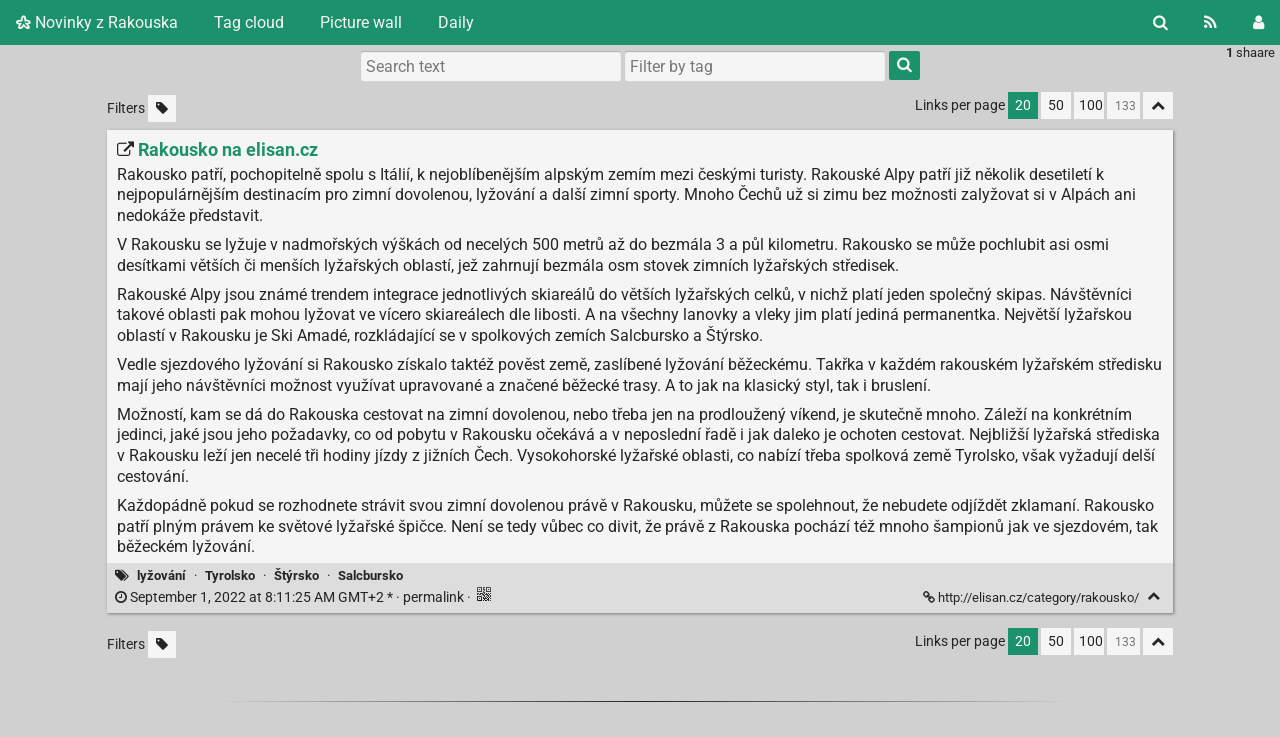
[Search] (1160, 22)
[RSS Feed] (1210, 22)
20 (1023, 105)
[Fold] (1153, 596)
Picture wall (361, 22)
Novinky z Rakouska (97, 22)
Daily (456, 22)
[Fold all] (1158, 105)
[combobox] (755, 66)
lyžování (161, 575)
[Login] (1258, 22)
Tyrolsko (230, 575)
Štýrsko (296, 575)
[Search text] (491, 66)
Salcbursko (370, 575)
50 (1056, 105)
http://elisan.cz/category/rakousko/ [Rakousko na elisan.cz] (1032, 597)
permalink (291, 597)
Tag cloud (249, 22)
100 (1091, 105)
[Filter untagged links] (162, 108)
